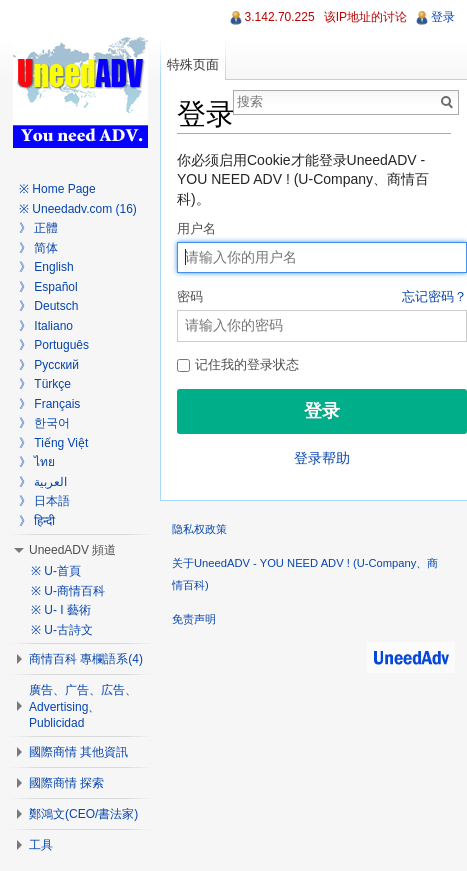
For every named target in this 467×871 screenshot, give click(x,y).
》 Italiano (46, 326)
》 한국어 (44, 423)
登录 (443, 17)
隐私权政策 (199, 529)
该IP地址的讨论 (365, 17)
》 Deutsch (48, 306)
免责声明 (194, 619)
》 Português (54, 345)
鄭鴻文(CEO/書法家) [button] (83, 814)
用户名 (196, 229)
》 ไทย (37, 462)
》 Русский (49, 365)
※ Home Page (57, 189)
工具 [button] (41, 845)
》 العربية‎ (43, 482)
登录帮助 (322, 458)
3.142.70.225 (280, 17)
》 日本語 (44, 501)
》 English (46, 267)
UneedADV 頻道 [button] (72, 550)
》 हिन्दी (37, 521)
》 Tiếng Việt (53, 443)
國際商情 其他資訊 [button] (78, 752)
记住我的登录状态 (238, 365)
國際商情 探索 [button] (66, 783)
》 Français (49, 404)
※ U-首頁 (56, 571)
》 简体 (38, 248)
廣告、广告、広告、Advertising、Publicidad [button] (83, 706)
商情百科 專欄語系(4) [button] (86, 659)
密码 (322, 298)
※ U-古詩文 (62, 630)
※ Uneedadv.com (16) (78, 209)
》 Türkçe (45, 384)
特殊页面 (193, 64)
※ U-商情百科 (68, 591)
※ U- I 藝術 (61, 610)
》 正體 (38, 228)
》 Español (48, 287)
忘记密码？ (434, 297)
